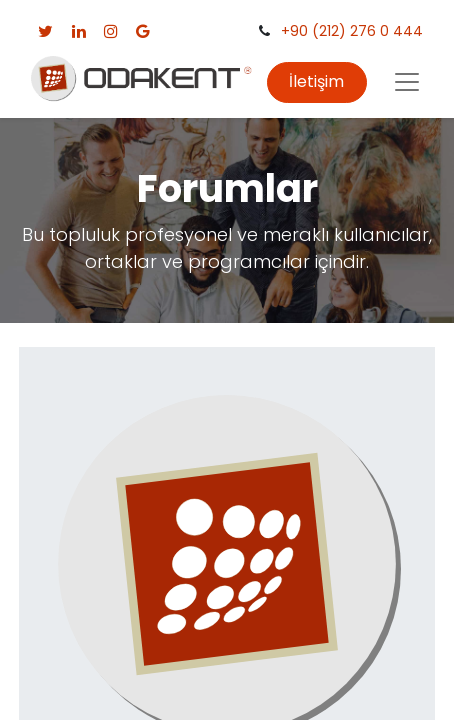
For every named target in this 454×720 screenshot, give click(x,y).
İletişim (316, 81)
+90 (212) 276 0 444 (352, 31)
